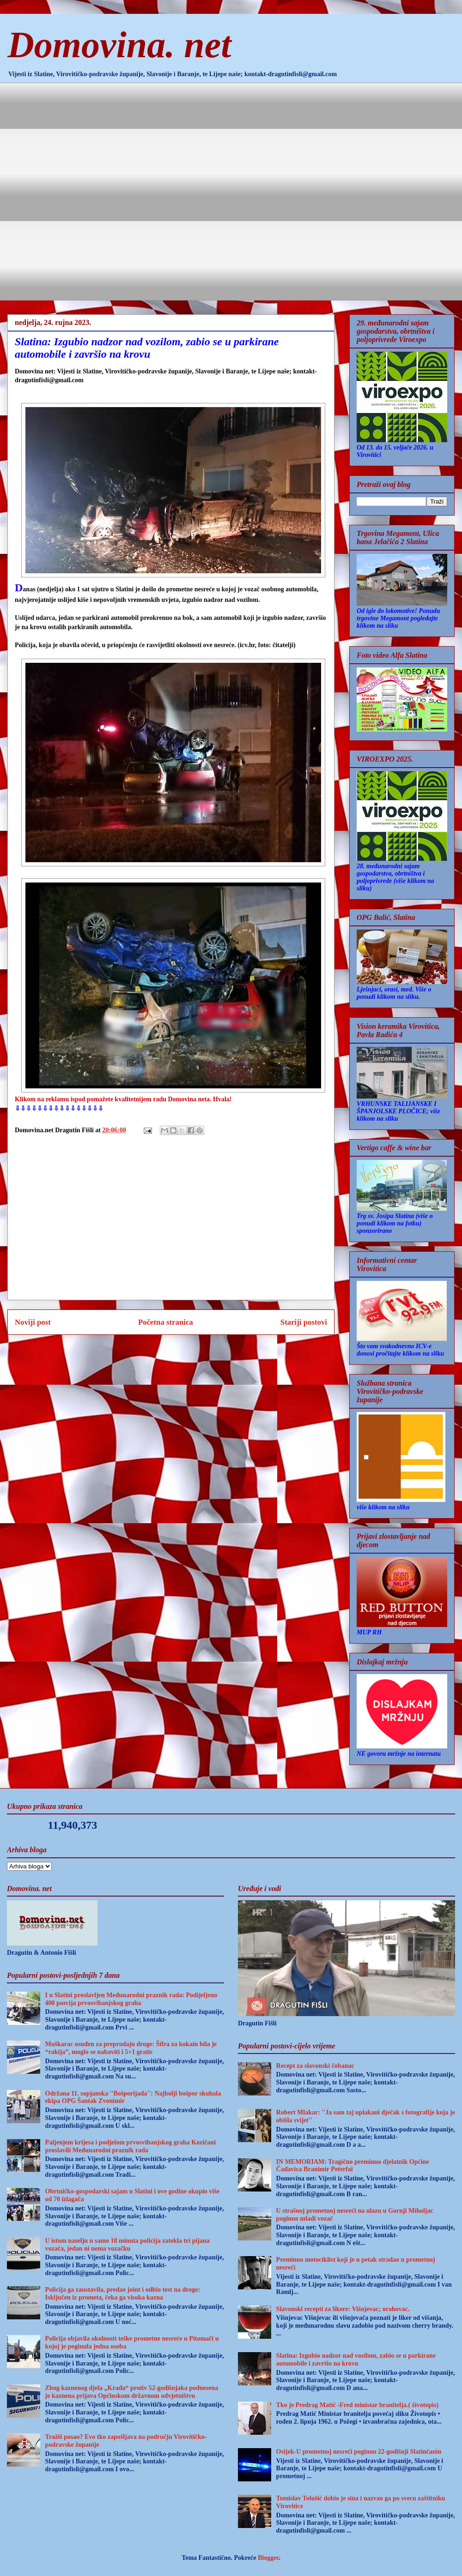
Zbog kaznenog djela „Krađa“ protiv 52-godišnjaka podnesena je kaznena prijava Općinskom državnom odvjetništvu (132, 2391)
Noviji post (33, 1322)
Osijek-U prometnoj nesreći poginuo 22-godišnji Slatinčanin (359, 2451)
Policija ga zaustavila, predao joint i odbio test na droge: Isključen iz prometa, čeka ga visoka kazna (122, 2293)
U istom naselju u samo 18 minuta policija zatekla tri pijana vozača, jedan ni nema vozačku (127, 2244)
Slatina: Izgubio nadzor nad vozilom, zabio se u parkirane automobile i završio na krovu (356, 2359)
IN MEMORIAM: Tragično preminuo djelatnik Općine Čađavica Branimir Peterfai (352, 2165)
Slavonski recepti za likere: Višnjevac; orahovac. (343, 2309)
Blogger (268, 2557)
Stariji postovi (303, 1322)
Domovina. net (119, 44)
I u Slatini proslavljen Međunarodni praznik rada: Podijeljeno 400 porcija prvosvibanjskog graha (131, 1999)
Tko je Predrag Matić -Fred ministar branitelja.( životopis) (357, 2405)
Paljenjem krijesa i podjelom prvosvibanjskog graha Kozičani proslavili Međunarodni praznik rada (130, 2146)
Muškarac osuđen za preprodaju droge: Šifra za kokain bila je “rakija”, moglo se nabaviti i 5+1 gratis (131, 2048)
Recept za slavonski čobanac (315, 2065)
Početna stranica (165, 1322)
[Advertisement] (107, 190)
